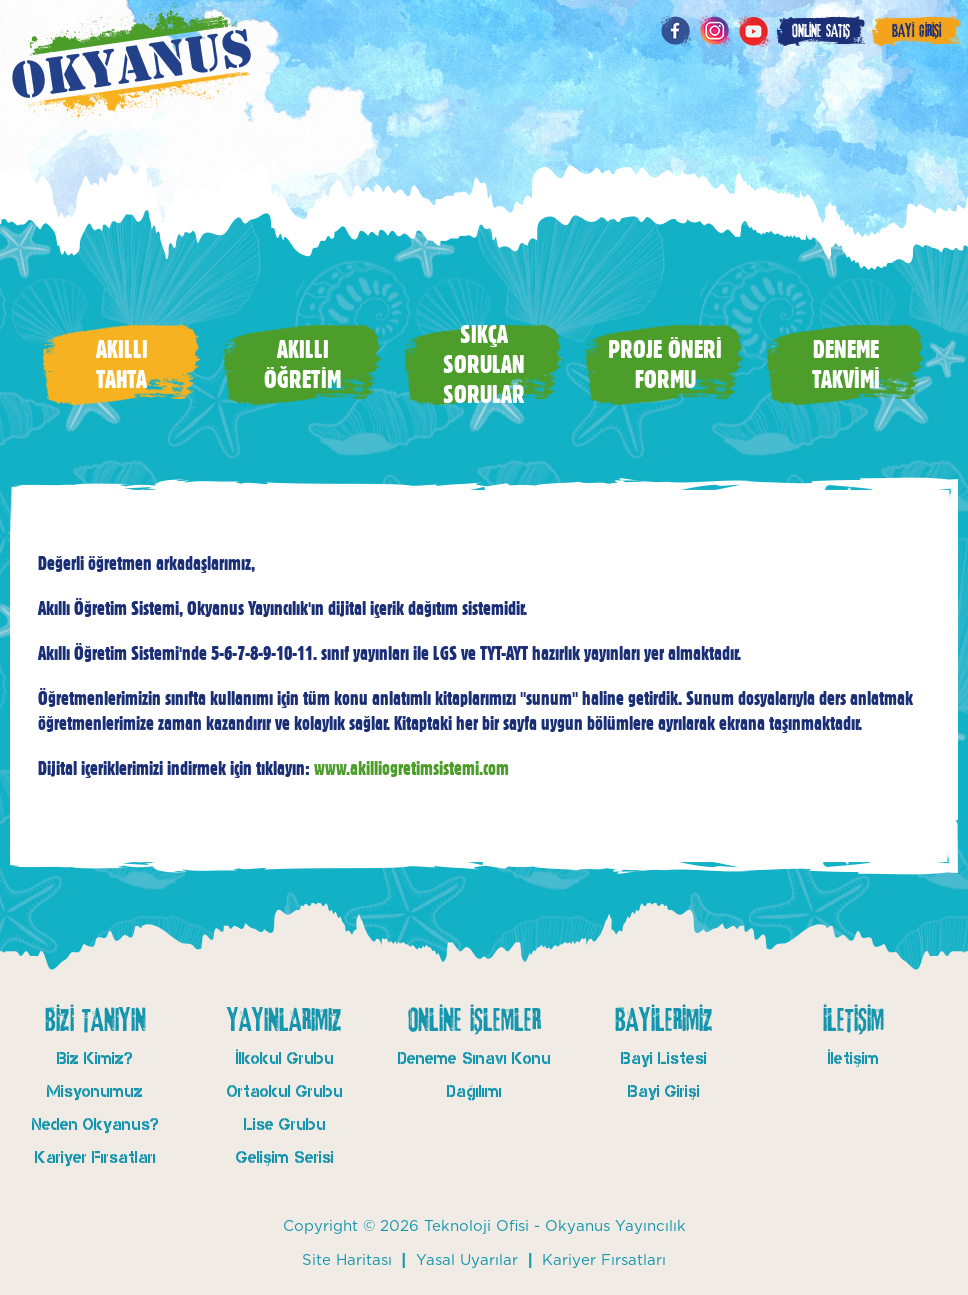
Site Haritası (347, 1260)
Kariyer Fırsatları (95, 1157)
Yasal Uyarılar (467, 1260)
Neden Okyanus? (95, 1124)
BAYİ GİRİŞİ (916, 30)
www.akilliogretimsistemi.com (411, 768)
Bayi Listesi (664, 1058)
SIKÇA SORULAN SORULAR (484, 364)
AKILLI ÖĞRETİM (302, 364)
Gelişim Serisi (285, 1157)
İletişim (853, 1058)
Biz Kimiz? (95, 1058)
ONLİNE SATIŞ (821, 30)
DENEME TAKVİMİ (846, 364)
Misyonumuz (95, 1091)
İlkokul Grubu (285, 1058)
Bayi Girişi (664, 1091)
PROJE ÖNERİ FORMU (665, 364)
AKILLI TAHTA (122, 364)
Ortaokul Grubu (285, 1091)
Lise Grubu (285, 1124)
